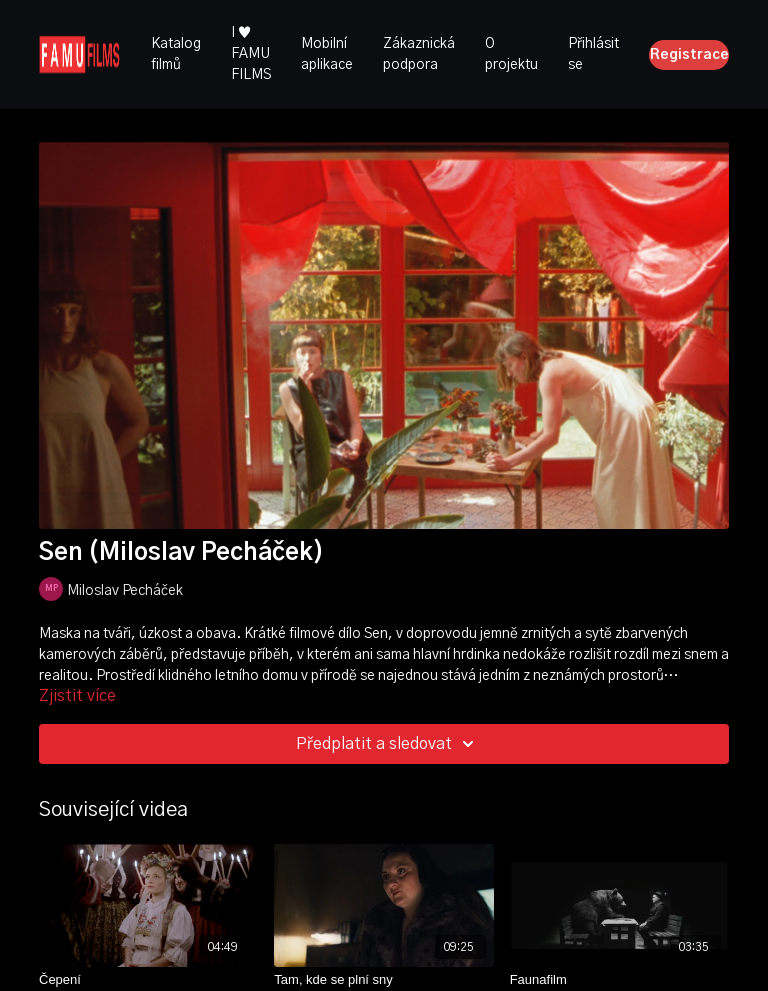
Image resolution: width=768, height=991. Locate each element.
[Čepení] (148, 980)
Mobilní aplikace (327, 54)
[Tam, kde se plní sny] (383, 980)
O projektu (511, 54)
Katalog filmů (176, 54)
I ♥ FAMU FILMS (251, 54)
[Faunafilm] (619, 980)
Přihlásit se (593, 54)
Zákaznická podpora (419, 54)
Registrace (689, 55)
